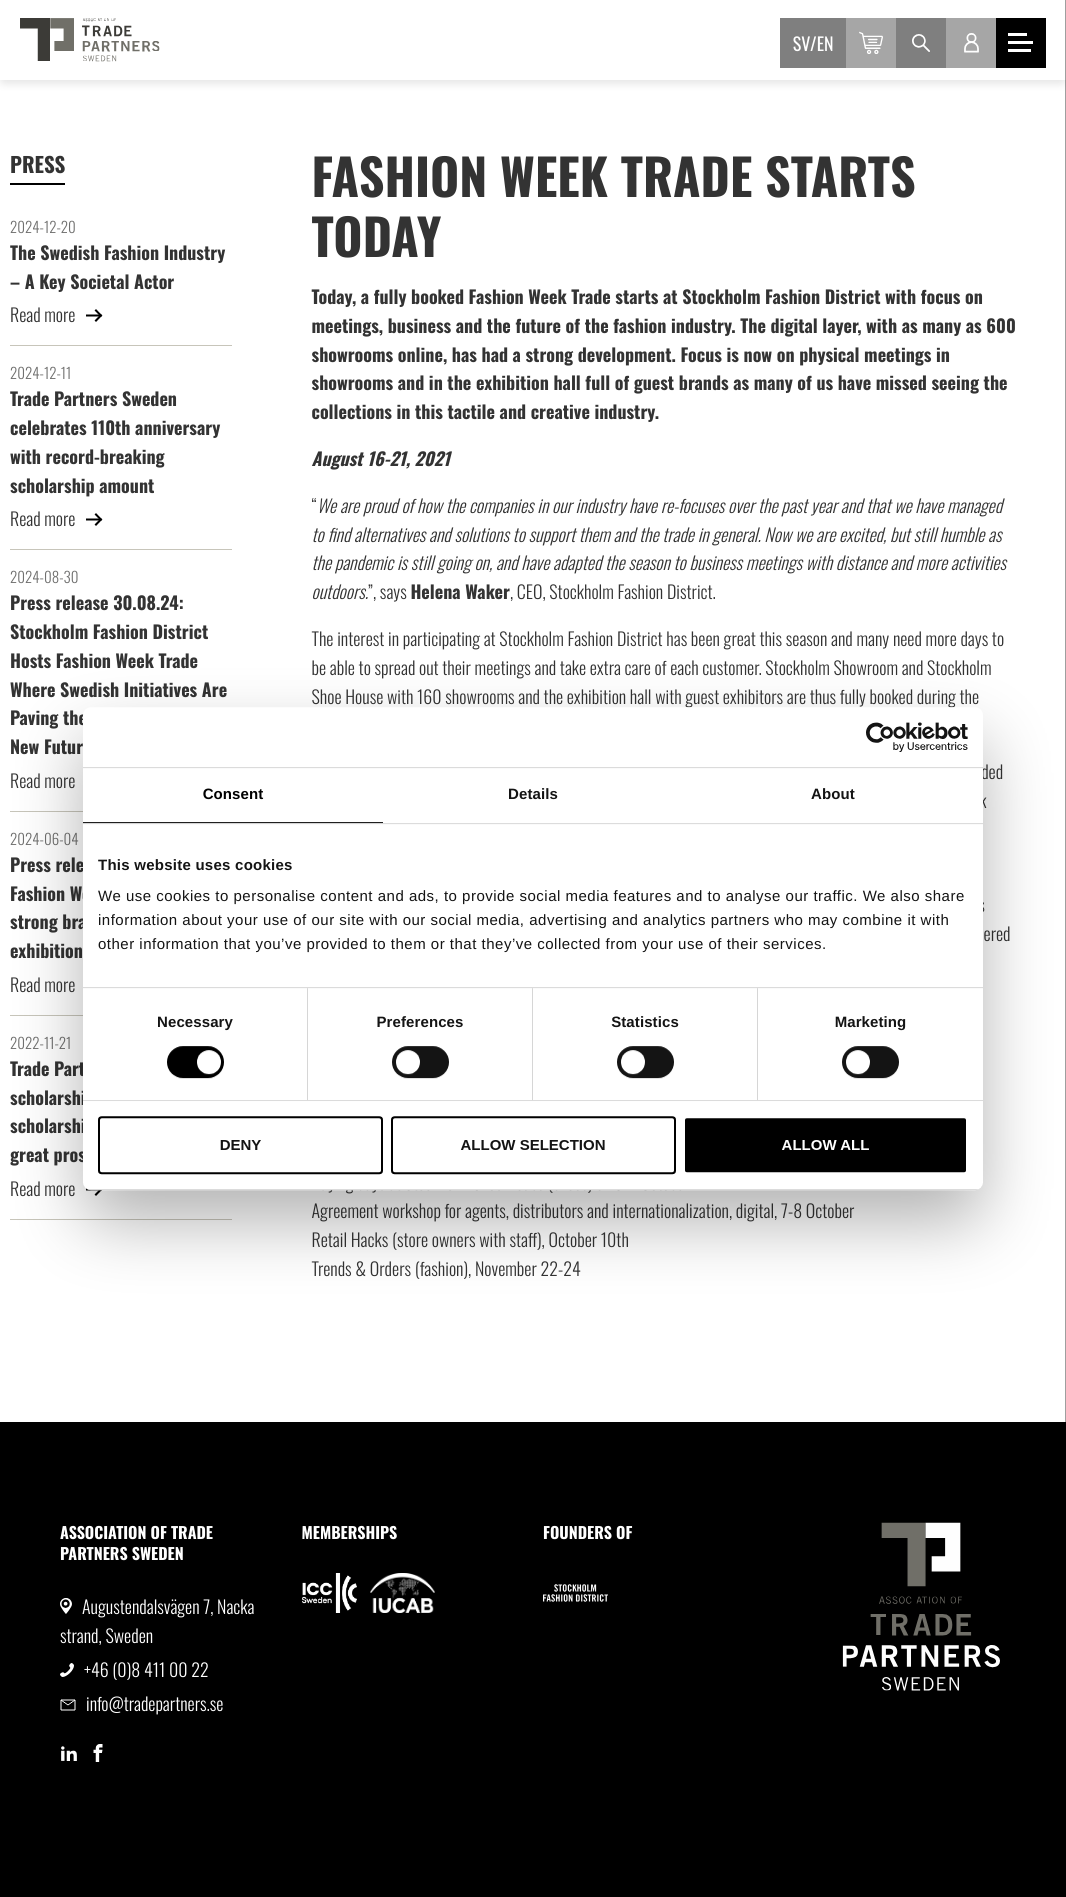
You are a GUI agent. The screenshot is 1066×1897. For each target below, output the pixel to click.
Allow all (826, 1144)
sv (801, 44)
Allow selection (533, 1144)
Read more (57, 315)
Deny (241, 1144)
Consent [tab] (233, 794)
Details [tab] (533, 794)
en (825, 44)
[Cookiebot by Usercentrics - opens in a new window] (880, 737)
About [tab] (833, 794)
